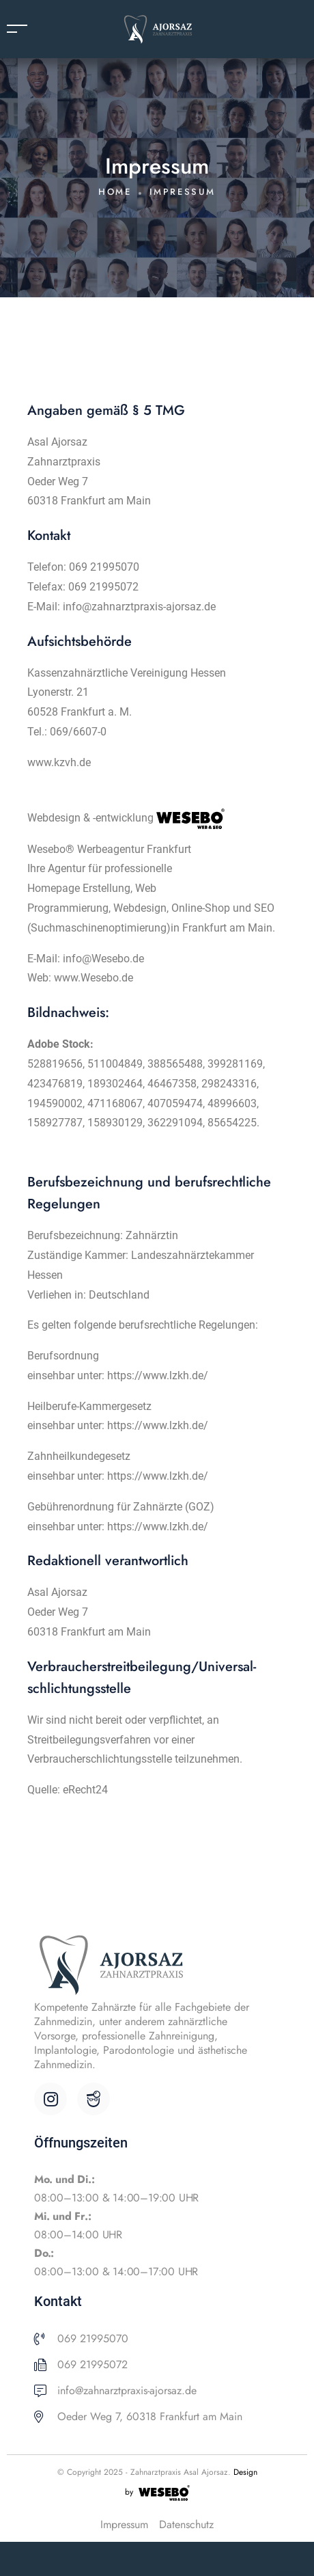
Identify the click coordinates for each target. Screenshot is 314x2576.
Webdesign (140, 907)
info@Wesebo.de (103, 958)
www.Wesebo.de (93, 977)
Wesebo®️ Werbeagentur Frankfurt (109, 849)
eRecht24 (85, 1789)
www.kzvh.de (59, 762)
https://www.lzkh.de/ (157, 1375)
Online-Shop (202, 907)
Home (114, 191)
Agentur (66, 868)
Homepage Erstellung (78, 888)
